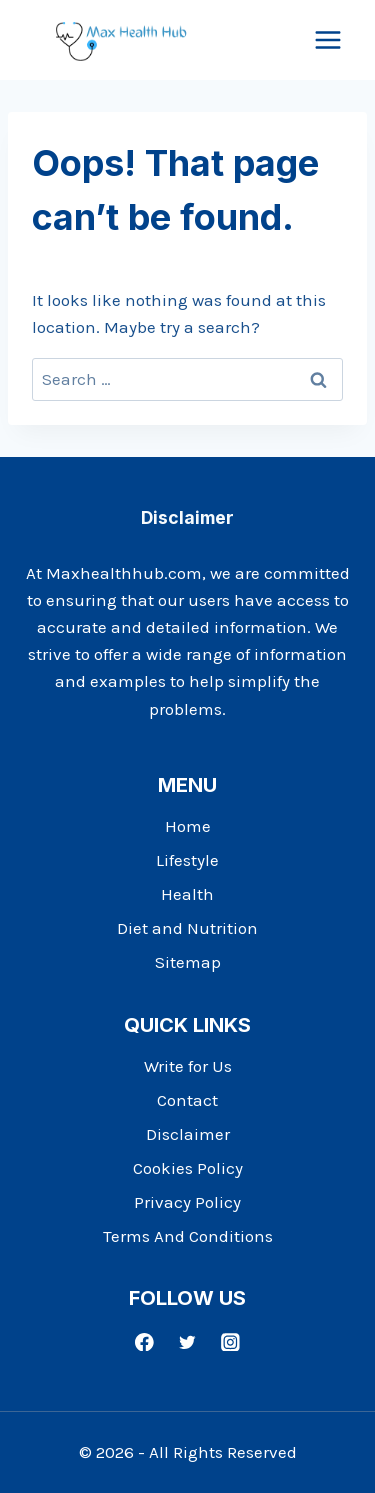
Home (188, 826)
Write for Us (188, 1066)
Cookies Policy (188, 1168)
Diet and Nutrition (187, 928)
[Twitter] (187, 1341)
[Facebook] (144, 1341)
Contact (187, 1100)
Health (187, 894)
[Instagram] (230, 1341)
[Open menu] (327, 39)
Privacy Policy (187, 1202)
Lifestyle (187, 860)
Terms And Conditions (188, 1236)
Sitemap (188, 962)
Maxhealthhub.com (124, 573)
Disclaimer (188, 1134)
